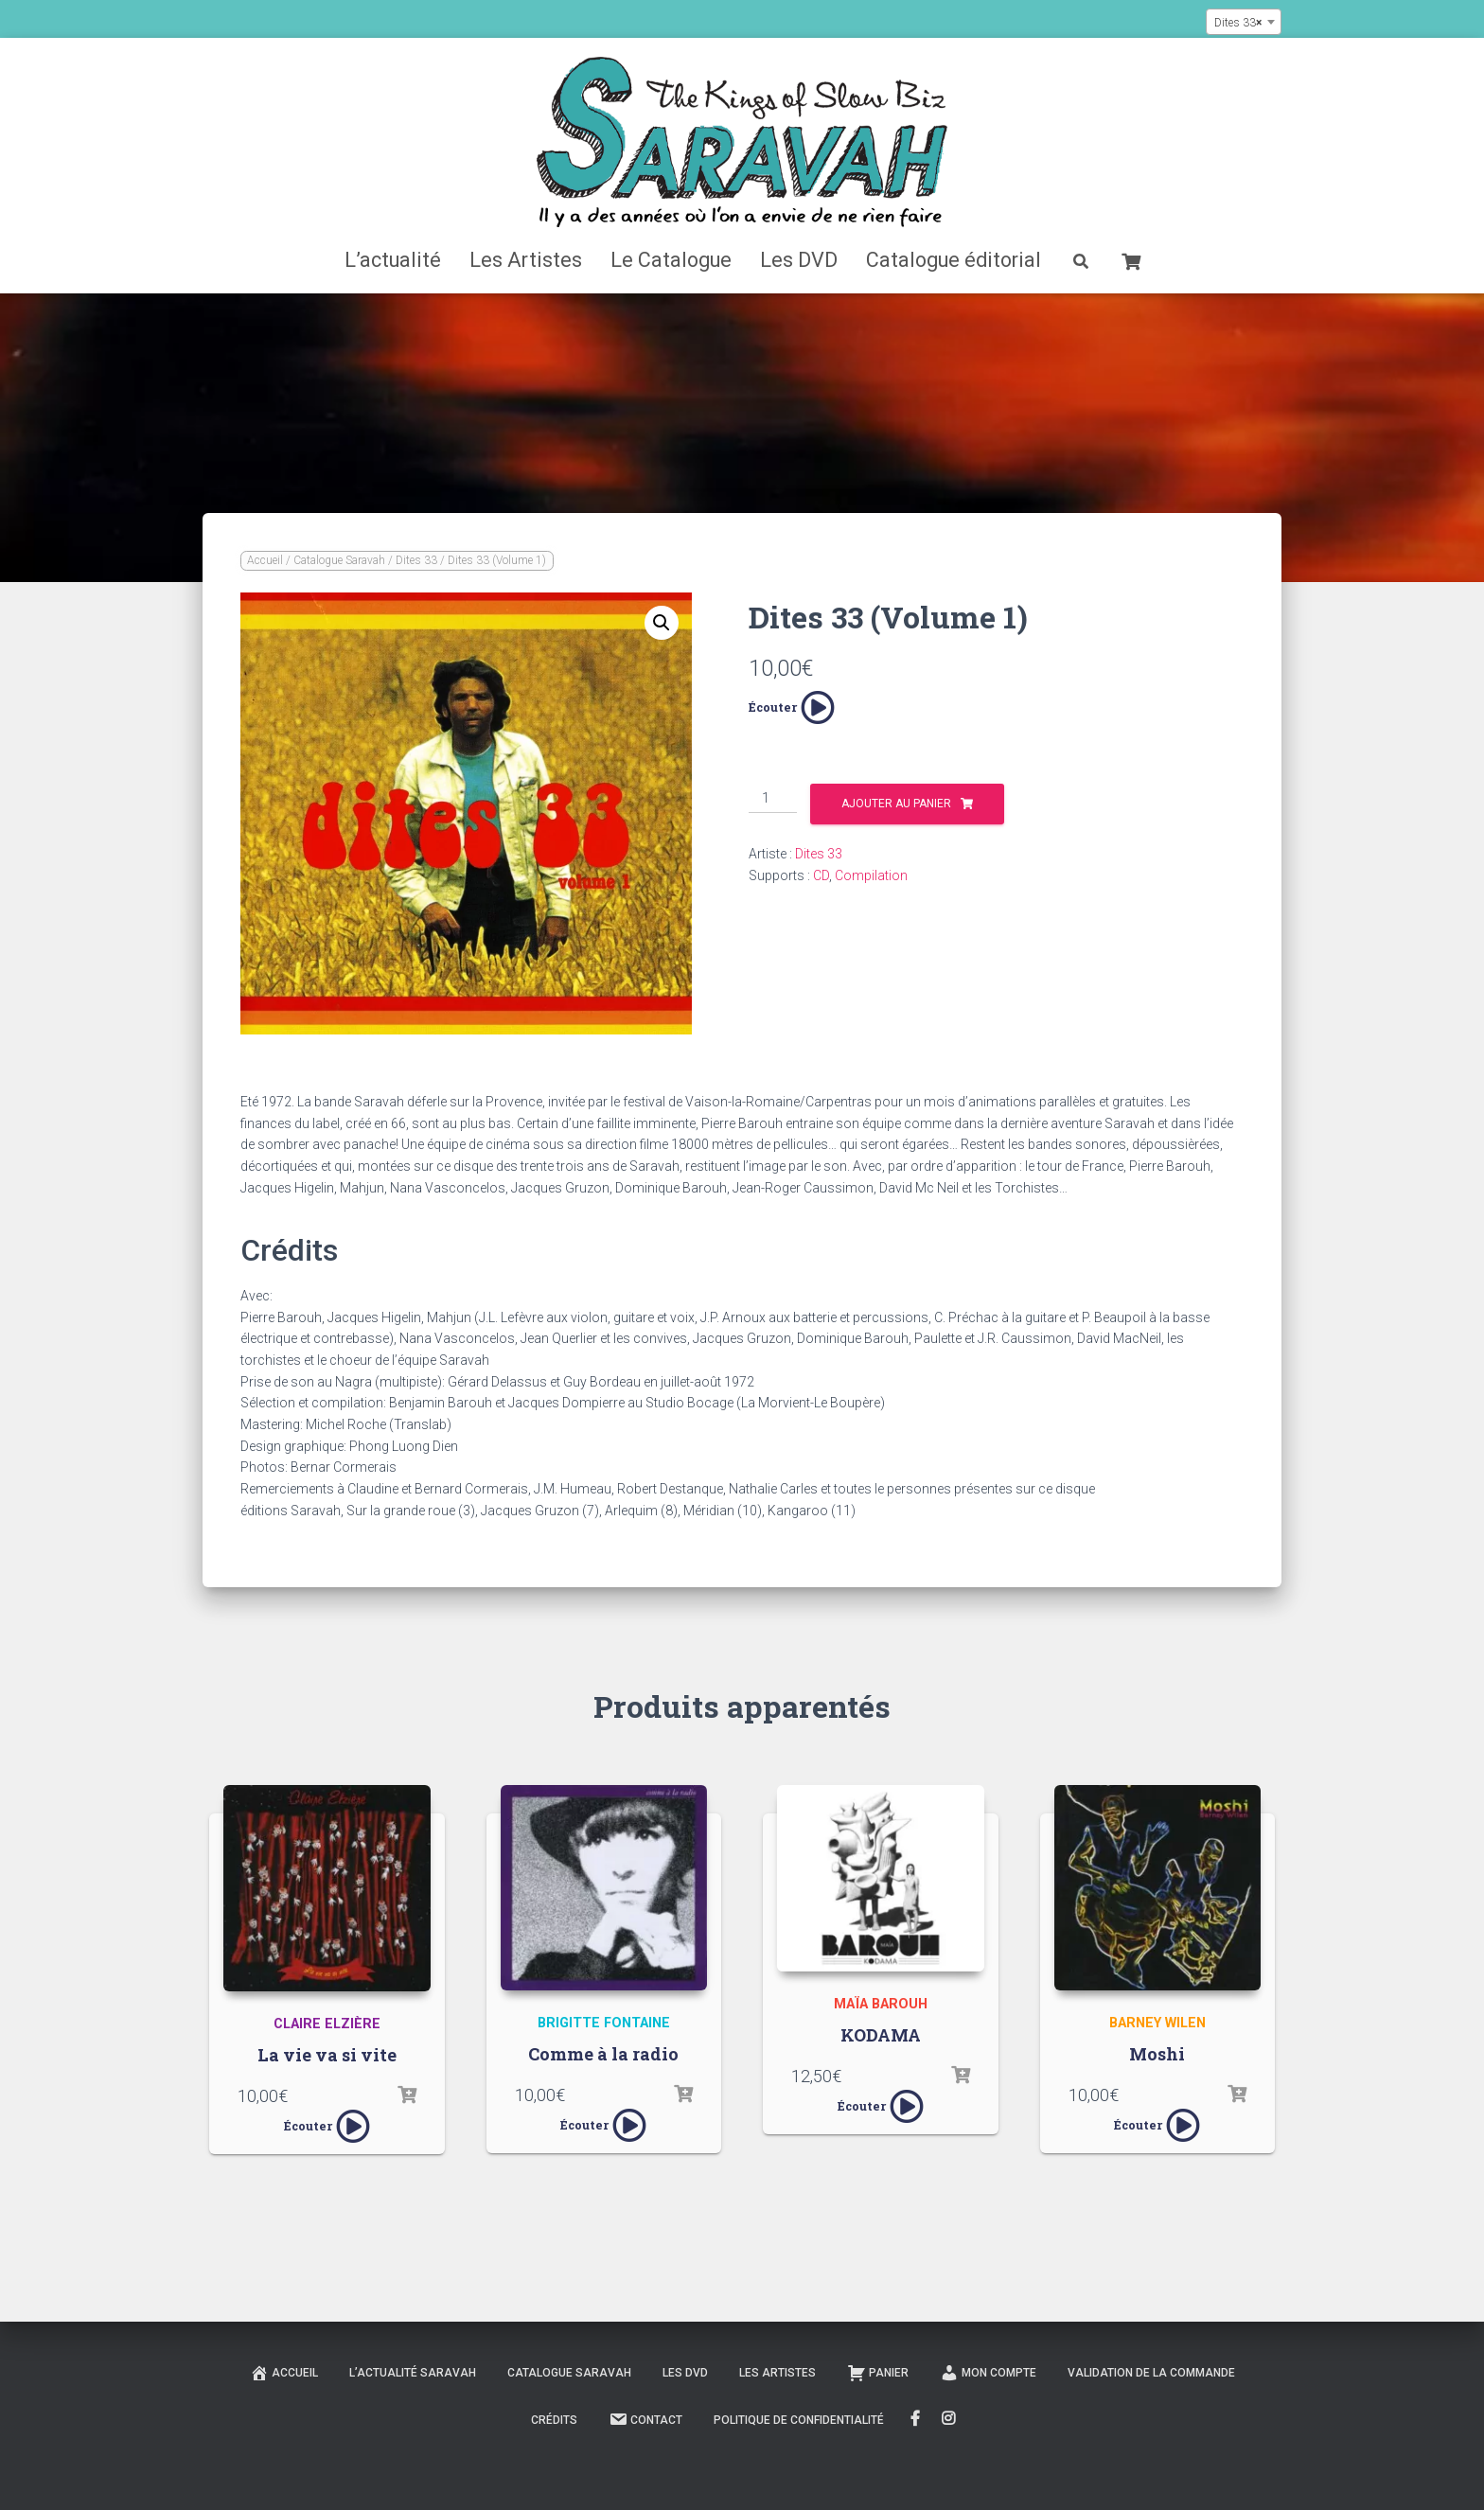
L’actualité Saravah (412, 2372)
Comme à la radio (603, 2053)
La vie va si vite (327, 2054)
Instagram (949, 2419)
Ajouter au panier (896, 803)
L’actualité (392, 260)
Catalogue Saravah (339, 560)
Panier (878, 2372)
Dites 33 (416, 560)
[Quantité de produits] (773, 799)
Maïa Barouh (881, 2004)
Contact (645, 2419)
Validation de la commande (1151, 2372)
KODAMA (880, 2035)
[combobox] (1243, 22)
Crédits (554, 2420)
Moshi (1157, 2053)
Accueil (265, 560)
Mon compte (988, 2372)
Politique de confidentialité (799, 2420)
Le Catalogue (671, 260)
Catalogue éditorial (953, 260)
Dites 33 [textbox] (1238, 22)
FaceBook (915, 2419)
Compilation (871, 875)
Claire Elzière (327, 2024)
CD (821, 875)
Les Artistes (525, 260)
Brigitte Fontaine (604, 2023)
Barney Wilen (1157, 2023)
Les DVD (799, 260)
